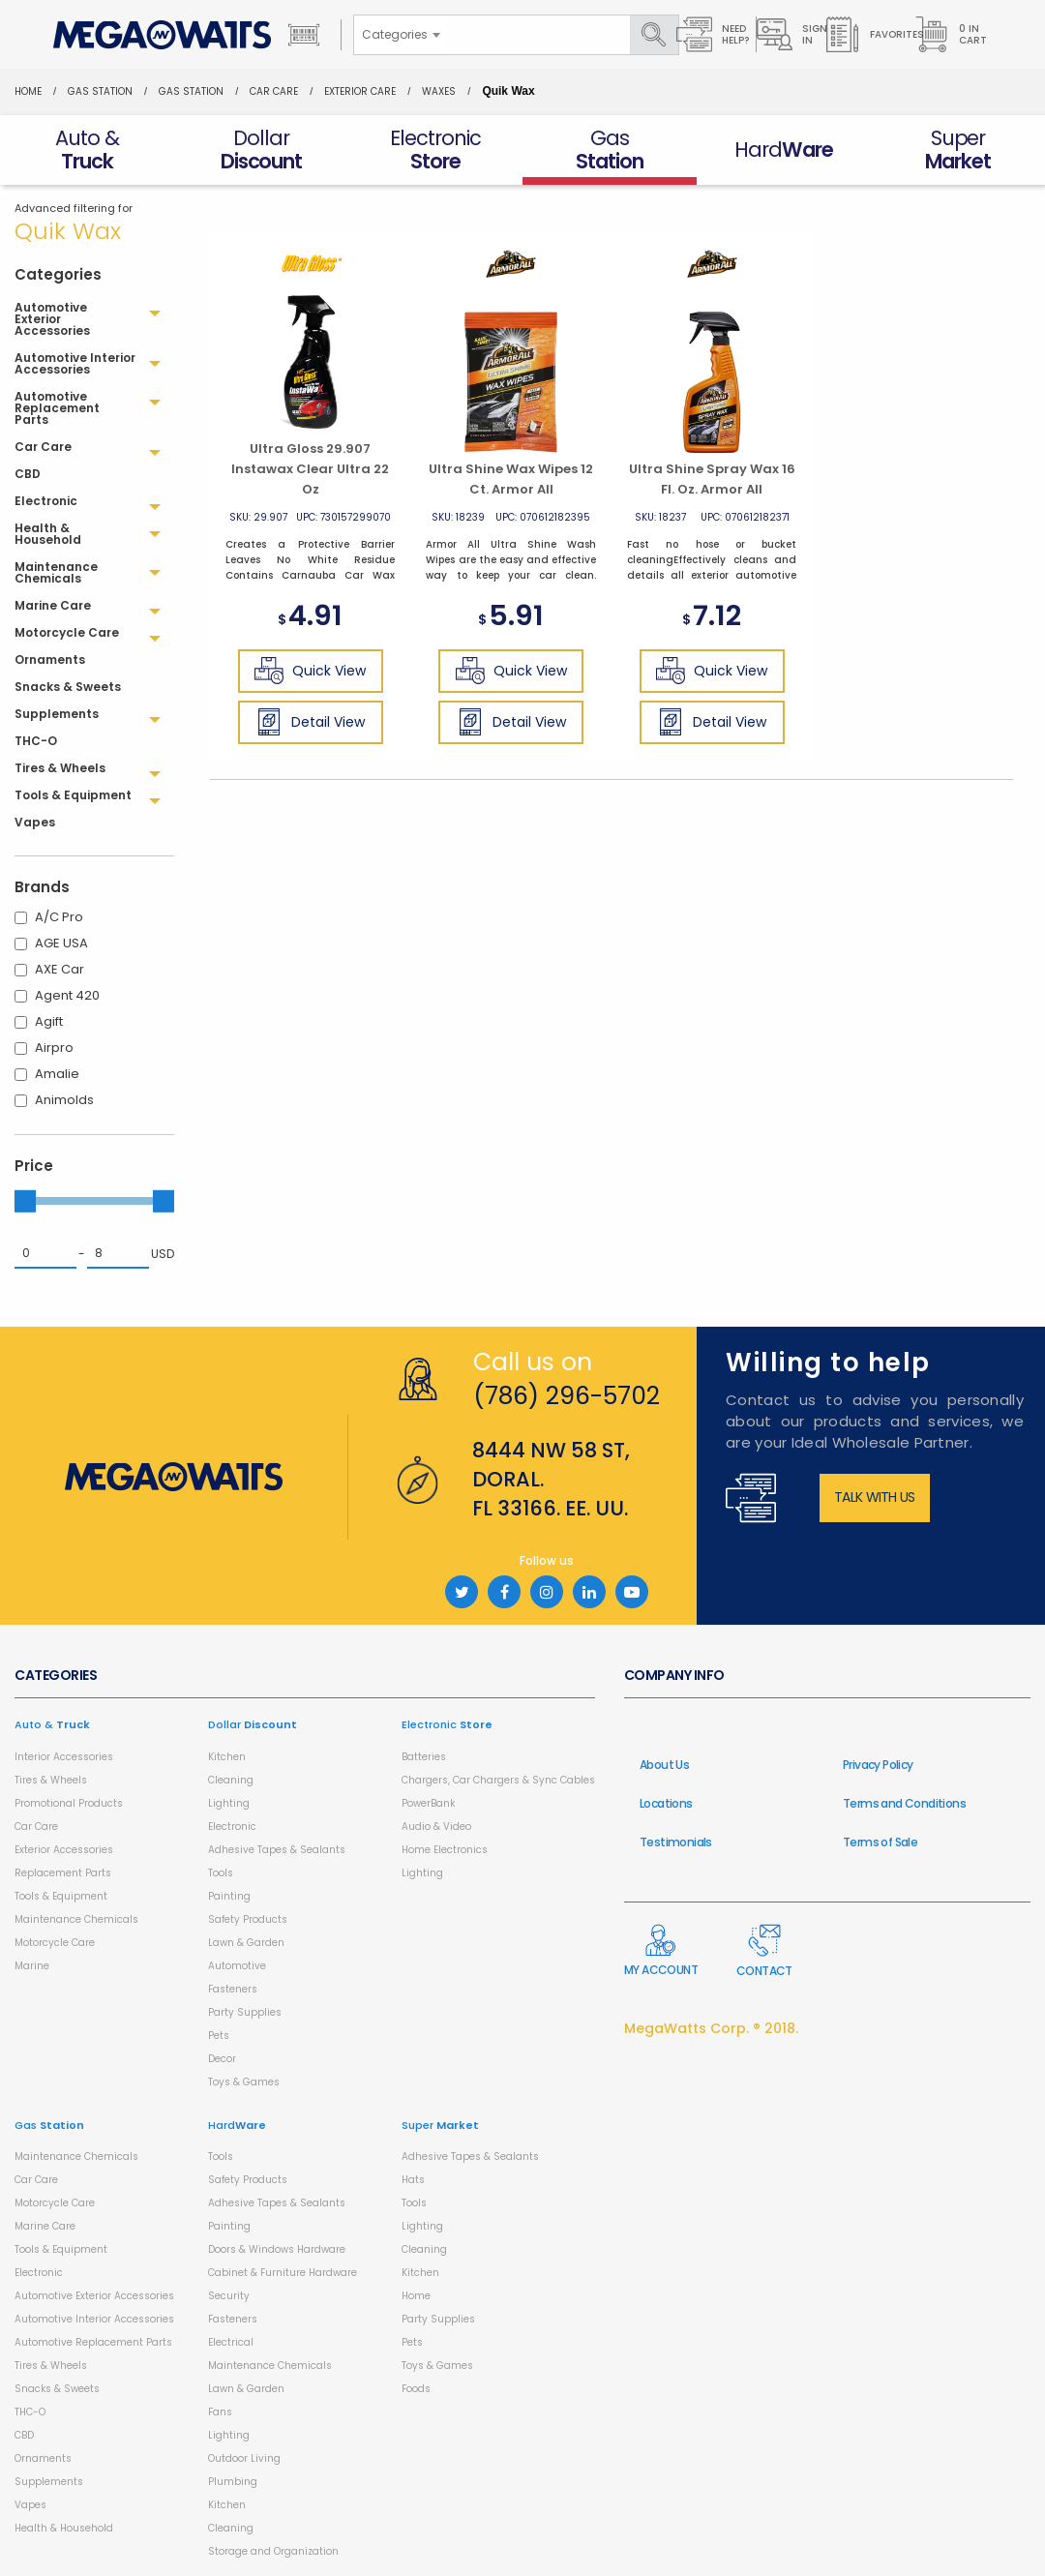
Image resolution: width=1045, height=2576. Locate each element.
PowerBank (428, 1803)
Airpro (54, 1047)
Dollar (252, 1724)
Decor (222, 2059)
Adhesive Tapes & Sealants (276, 1849)
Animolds (64, 1100)
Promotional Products (69, 1803)
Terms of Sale (880, 1842)
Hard (237, 2125)
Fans (220, 2412)
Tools (220, 1873)
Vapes (30, 2505)
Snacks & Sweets (57, 2388)
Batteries (424, 1757)
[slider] (25, 1201)
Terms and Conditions (904, 1803)
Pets (218, 2035)
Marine (32, 1966)
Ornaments (43, 2458)
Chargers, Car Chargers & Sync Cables (498, 1780)
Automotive (237, 1966)
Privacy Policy (878, 1764)
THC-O (30, 2412)
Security (229, 2296)
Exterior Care (360, 91)
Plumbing (232, 2481)
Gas (49, 2125)
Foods (416, 2388)
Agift (49, 1021)
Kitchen (227, 1757)
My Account (661, 1951)
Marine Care (45, 2226)
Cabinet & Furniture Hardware (282, 2272)
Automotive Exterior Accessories (94, 2296)
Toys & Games (244, 2082)
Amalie (57, 1073)
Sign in (792, 34)
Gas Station (100, 91)
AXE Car (59, 969)
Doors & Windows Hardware (276, 2249)
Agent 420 (67, 995)
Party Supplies (245, 2012)
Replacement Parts (63, 1873)
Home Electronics (445, 1849)
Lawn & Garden (246, 1942)
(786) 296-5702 (566, 1396)
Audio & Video (436, 1826)
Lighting (229, 1803)
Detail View (310, 721)
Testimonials (676, 1842)
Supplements (49, 2481)
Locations (666, 1803)
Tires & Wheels (51, 1780)
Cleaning (231, 1780)
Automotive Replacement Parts (93, 2342)
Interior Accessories (64, 1757)
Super (440, 2125)
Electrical (231, 2342)
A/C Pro (59, 917)
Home (28, 91)
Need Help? (713, 34)
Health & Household (64, 2528)
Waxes (439, 91)
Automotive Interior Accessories (94, 2319)
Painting (229, 1896)
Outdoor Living (244, 2458)
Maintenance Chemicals (76, 1919)
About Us (664, 1764)
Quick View (310, 670)
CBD (24, 2435)
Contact (764, 1951)
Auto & (52, 1724)
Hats (413, 2179)
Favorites (874, 34)
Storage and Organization (273, 2551)
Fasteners (232, 1989)
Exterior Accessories (64, 1849)
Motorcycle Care (55, 1942)
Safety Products (247, 1919)
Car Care (274, 91)
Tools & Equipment (61, 1896)
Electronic (232, 1826)
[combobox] (400, 34)
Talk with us (874, 1497)
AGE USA (61, 943)
